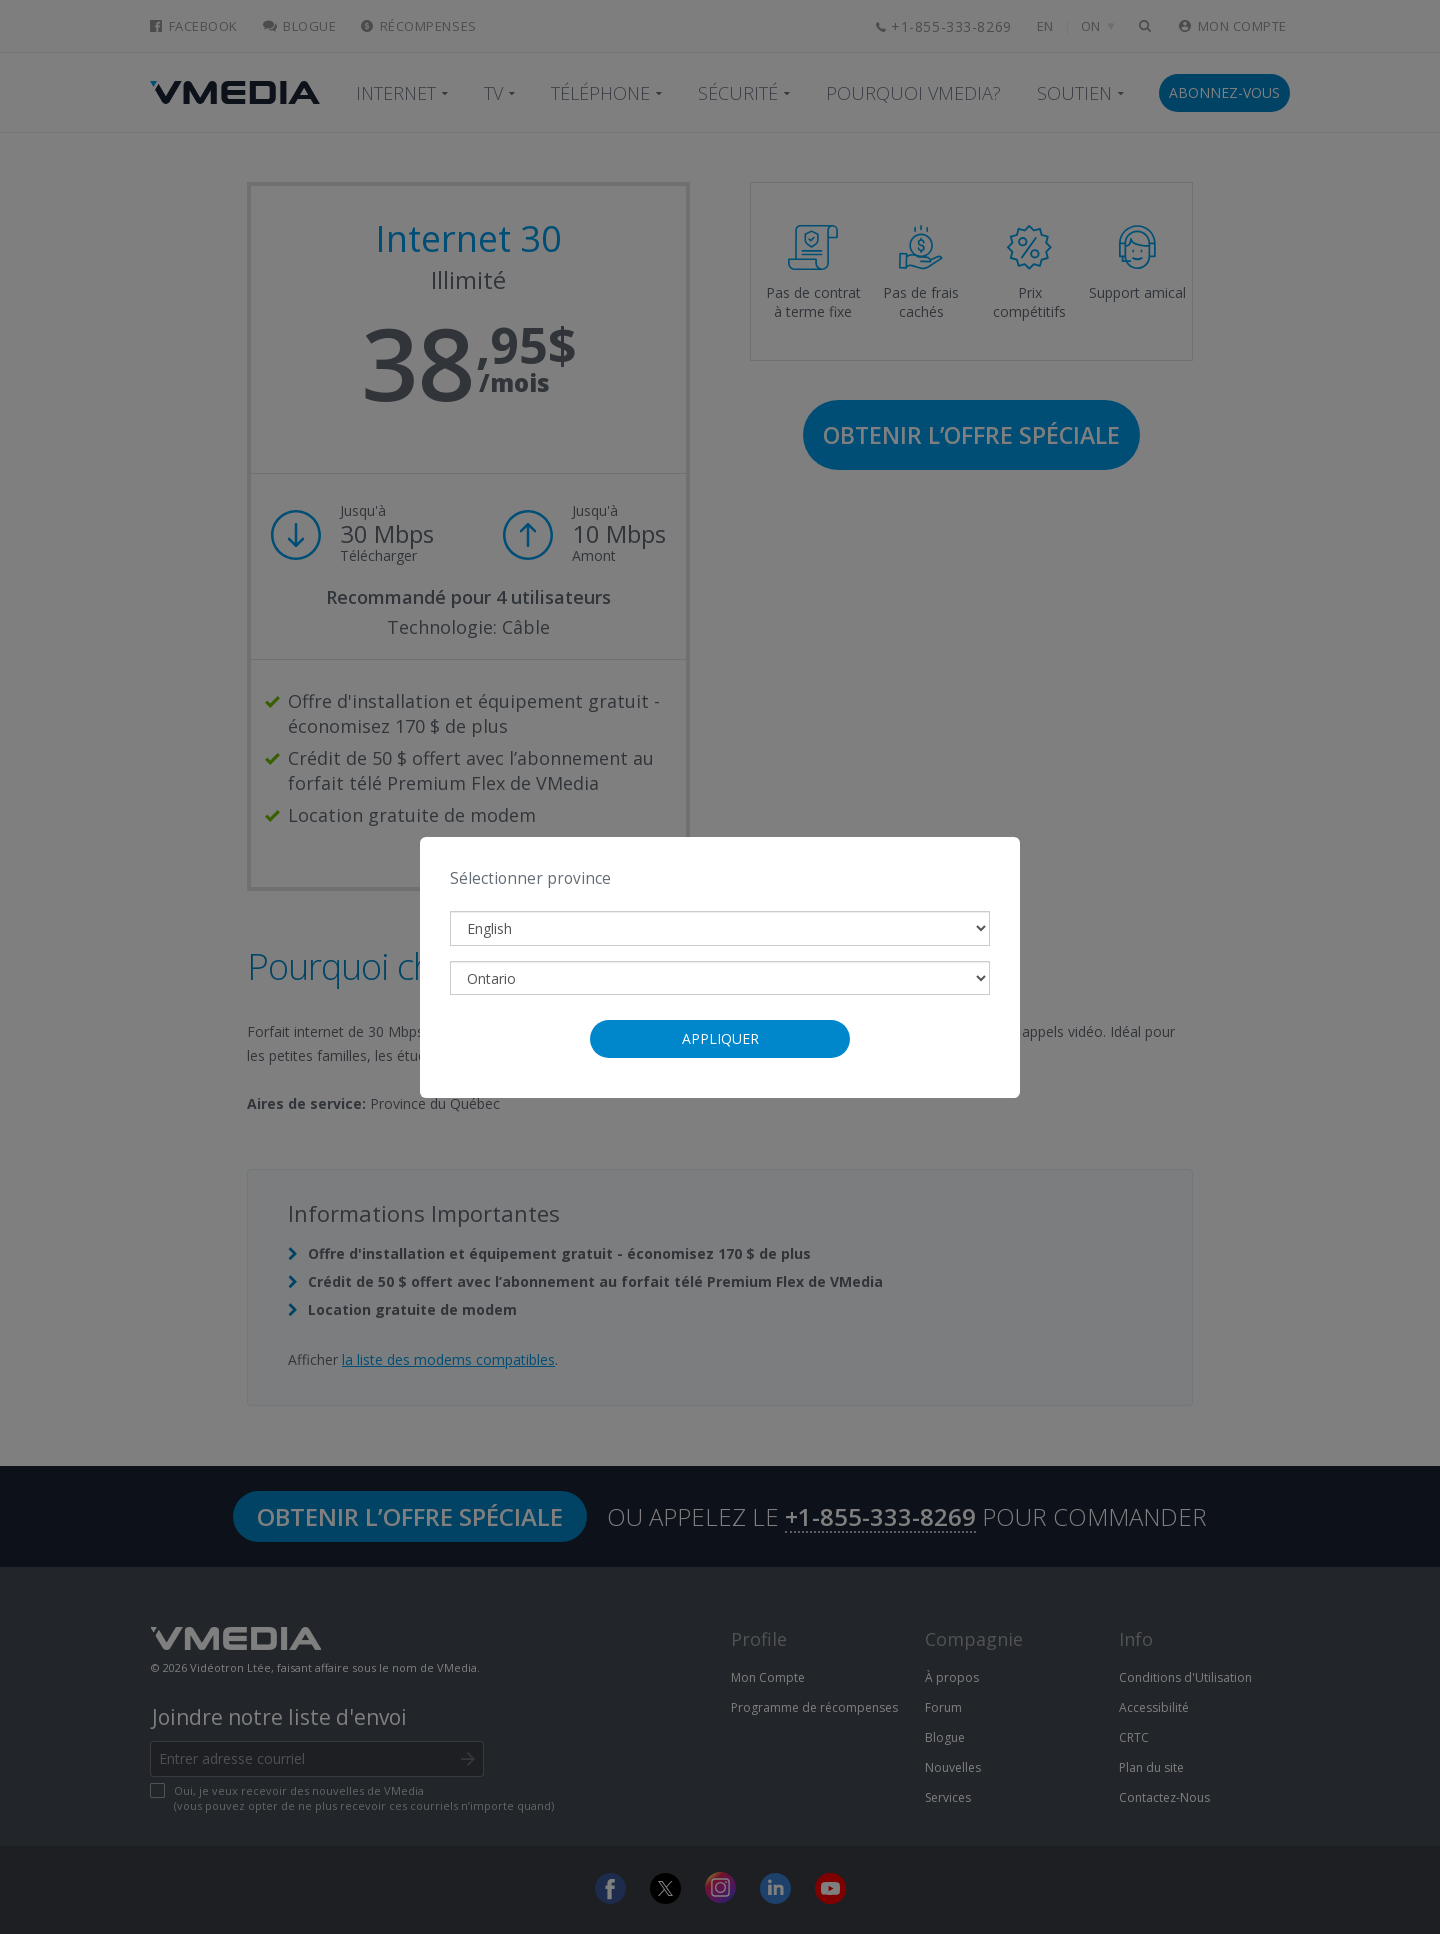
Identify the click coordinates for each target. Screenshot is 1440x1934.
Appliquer (720, 1038)
